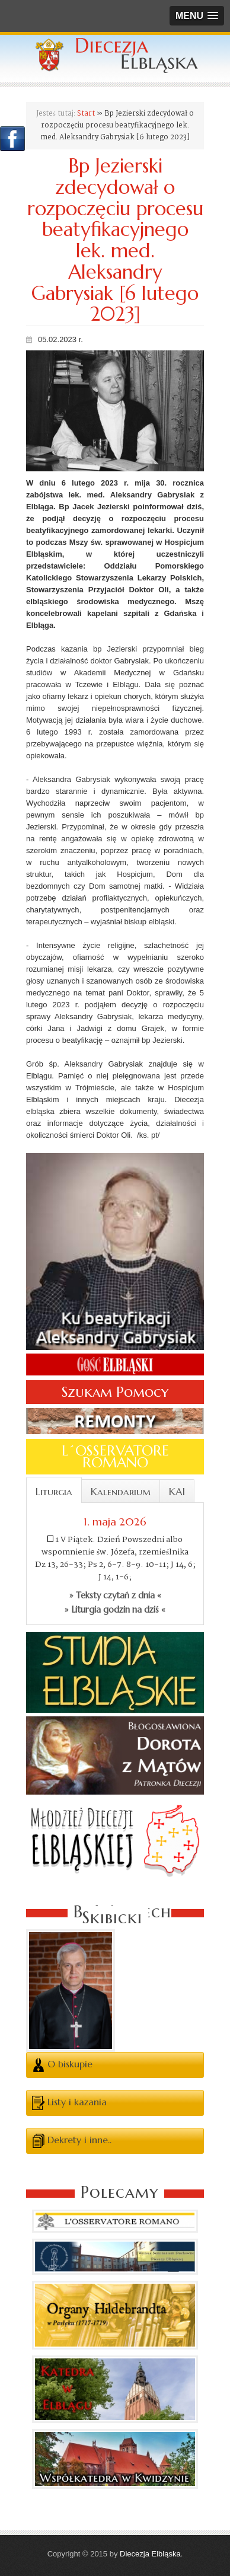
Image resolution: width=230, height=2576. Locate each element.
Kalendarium (121, 1491)
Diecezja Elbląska (150, 2553)
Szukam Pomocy (115, 1392)
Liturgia (54, 1491)
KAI (177, 1491)
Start (86, 113)
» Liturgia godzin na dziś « (115, 1609)
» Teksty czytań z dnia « (115, 1595)
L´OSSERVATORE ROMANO (115, 1456)
